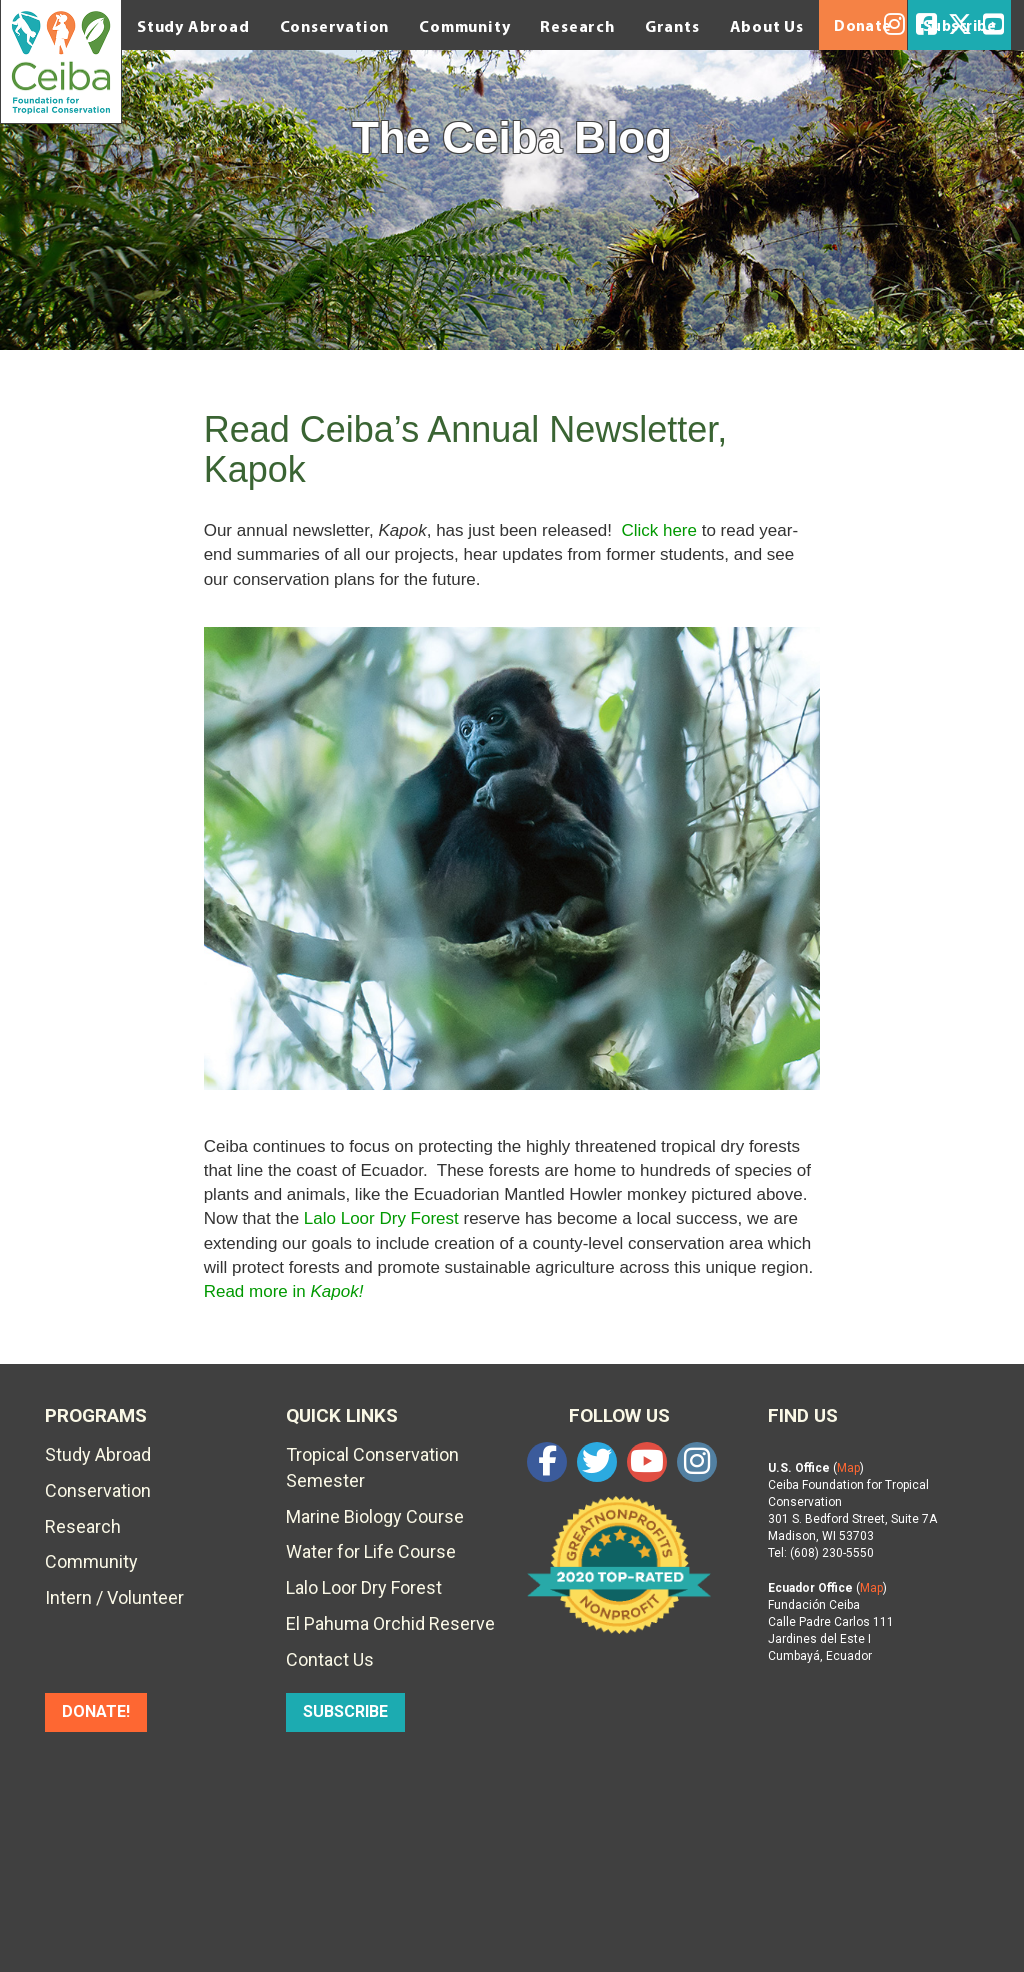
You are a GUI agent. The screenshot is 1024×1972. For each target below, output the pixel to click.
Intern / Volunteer (114, 1597)
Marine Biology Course (375, 1516)
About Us (767, 26)
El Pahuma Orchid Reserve (390, 1623)
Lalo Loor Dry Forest (381, 1218)
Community (464, 26)
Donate (864, 26)
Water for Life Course (371, 1551)
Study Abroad (193, 26)
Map (848, 1468)
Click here (659, 530)
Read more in (284, 1291)
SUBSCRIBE (345, 1711)
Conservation (335, 26)
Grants (672, 26)
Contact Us (330, 1659)
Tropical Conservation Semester (372, 1467)
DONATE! (96, 1711)
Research (577, 26)
